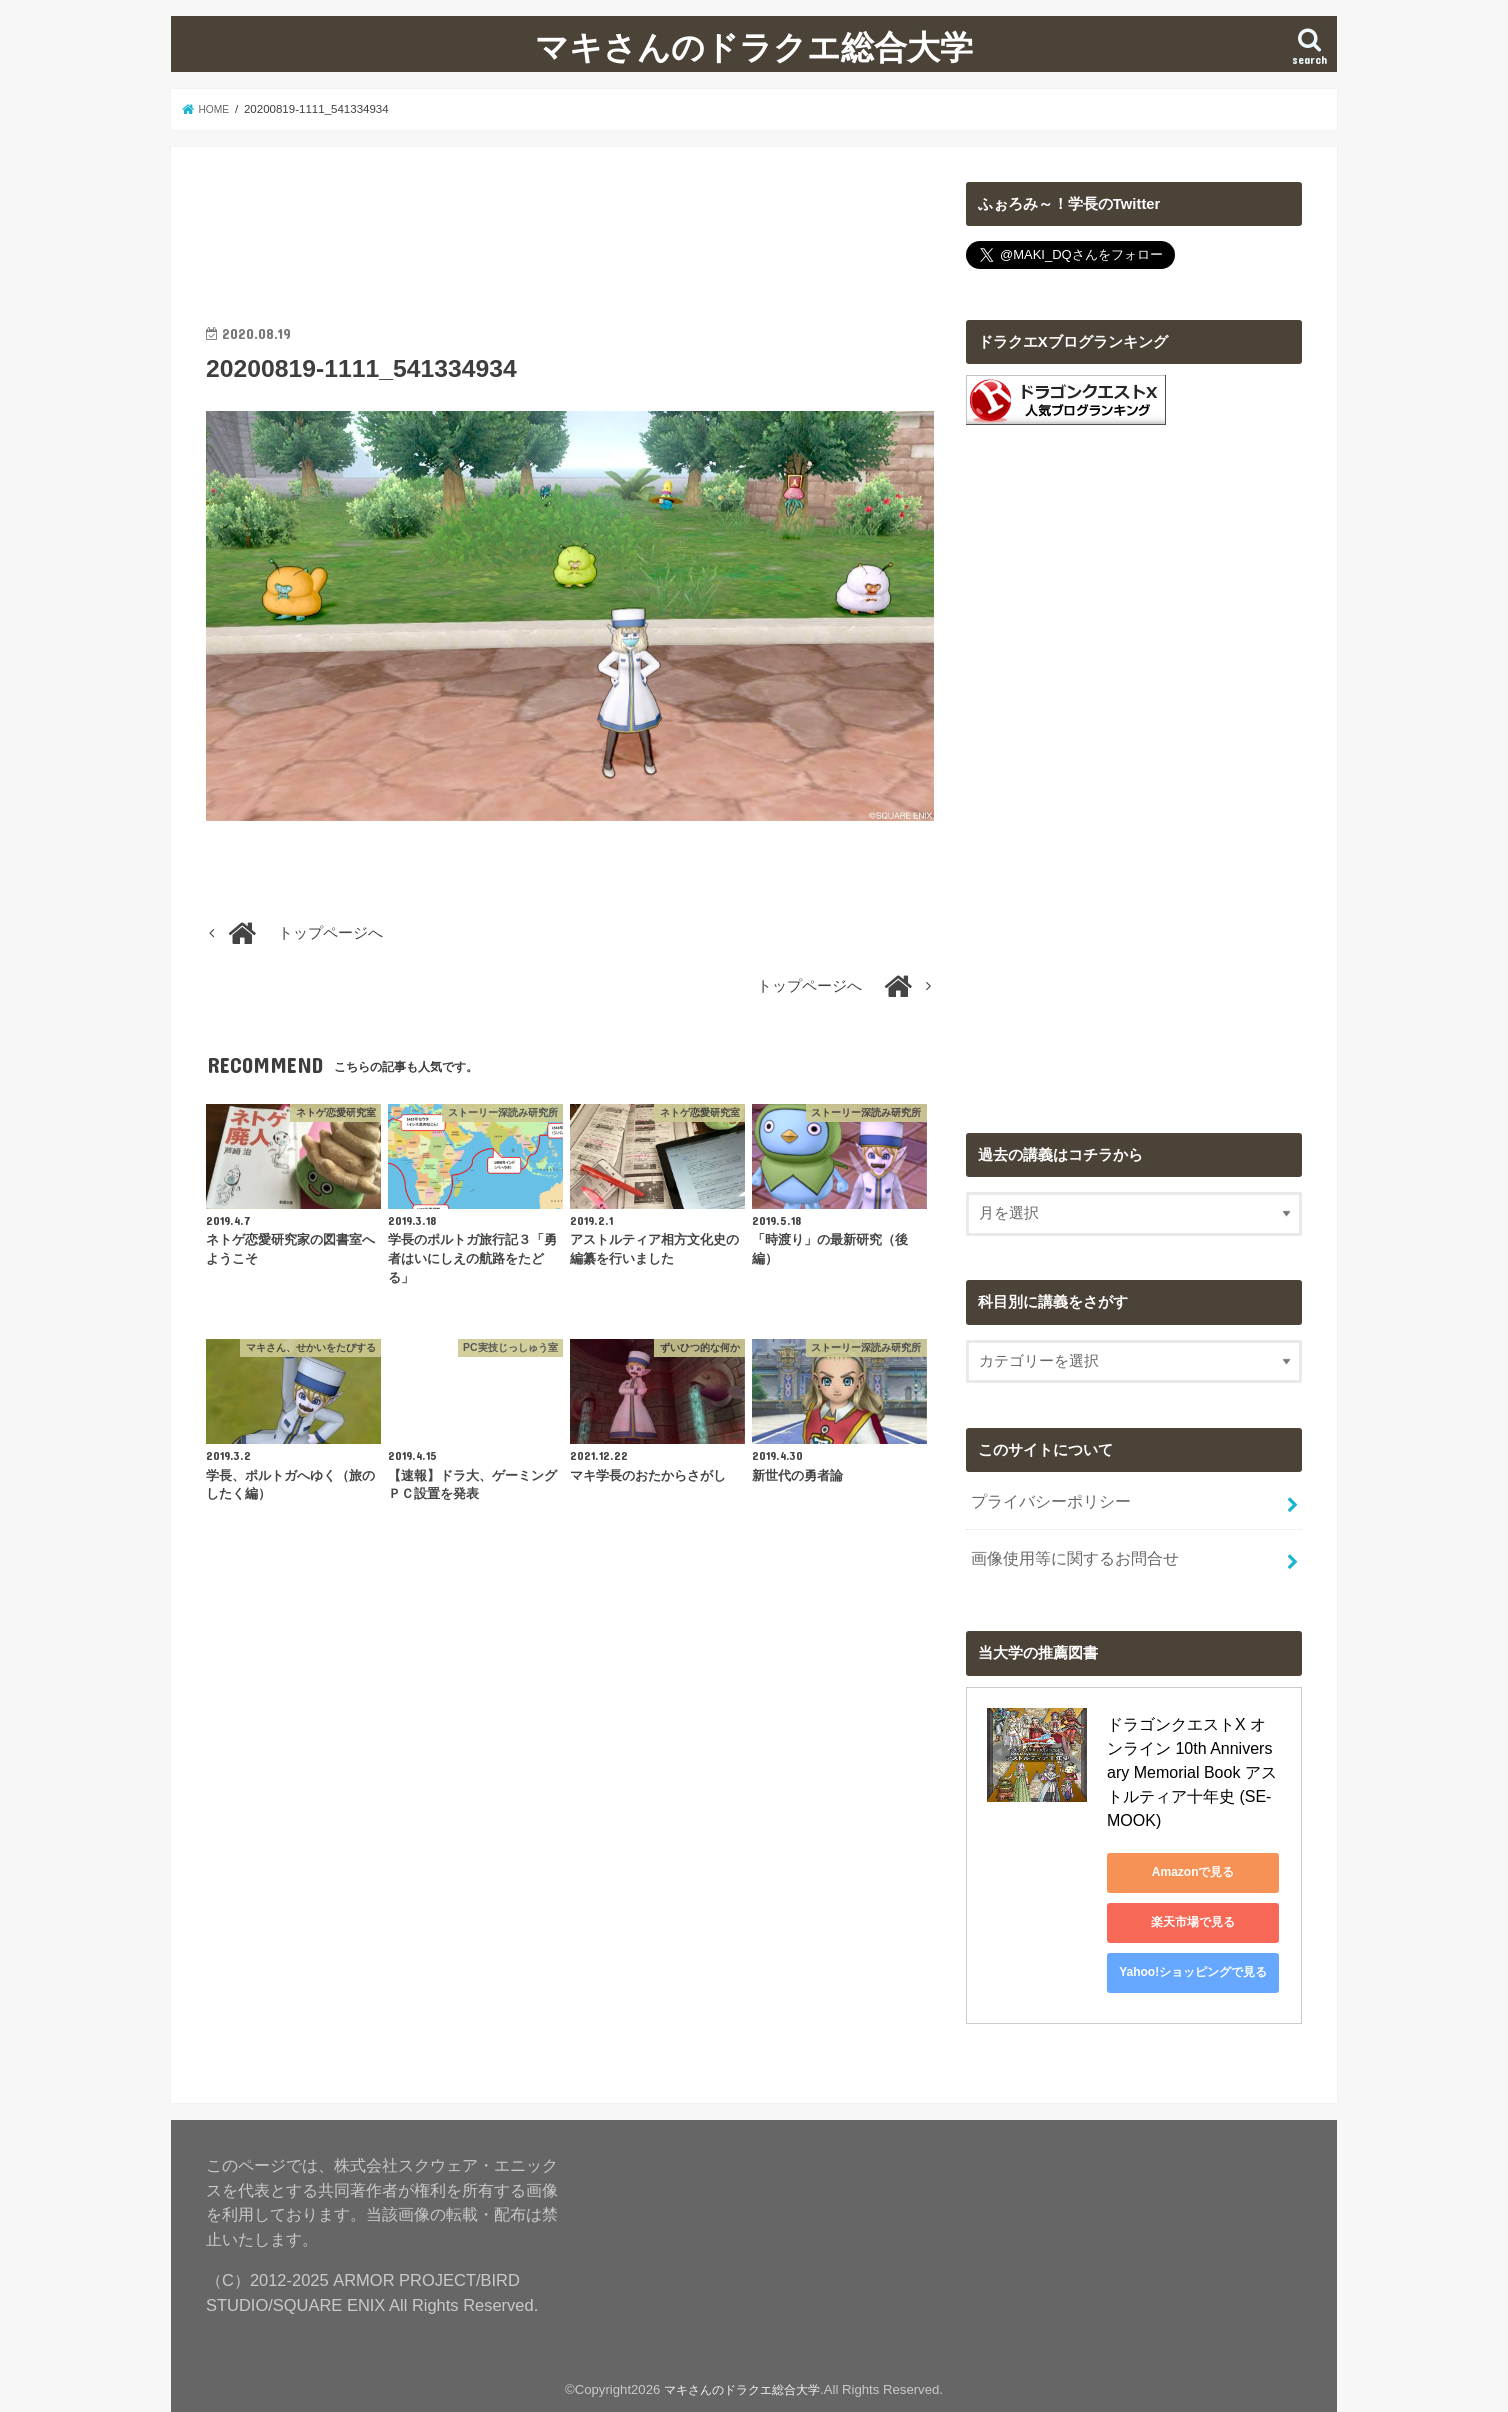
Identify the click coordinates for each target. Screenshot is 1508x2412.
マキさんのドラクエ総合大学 (754, 46)
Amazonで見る (1197, 1839)
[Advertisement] (570, 227)
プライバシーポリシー (1045, 1498)
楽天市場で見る (1197, 1889)
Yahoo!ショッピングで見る (1197, 1939)
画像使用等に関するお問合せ (1067, 1551)
